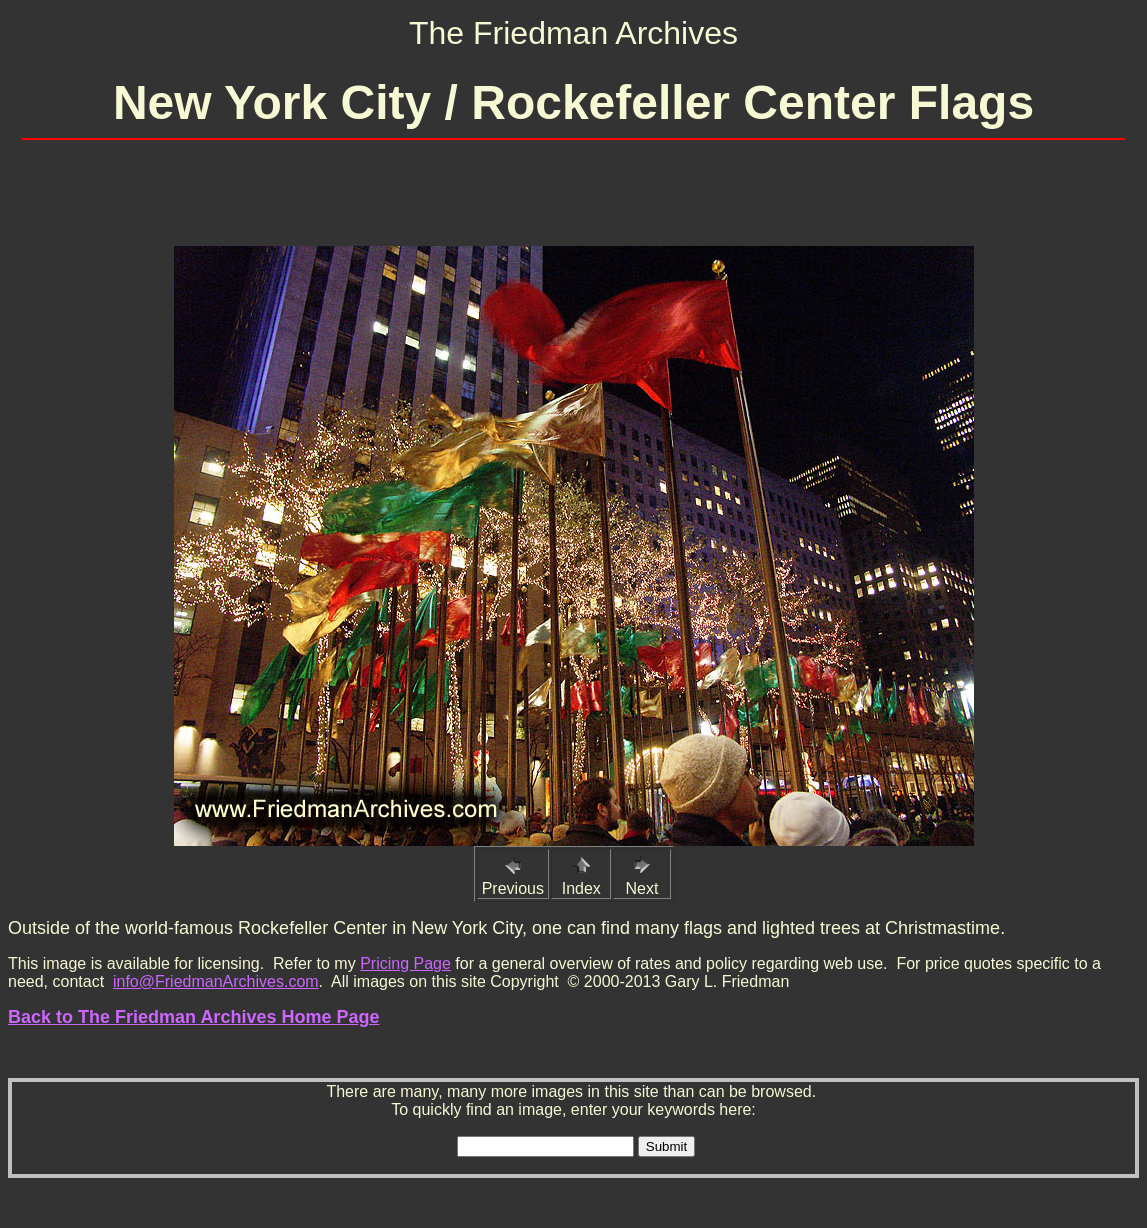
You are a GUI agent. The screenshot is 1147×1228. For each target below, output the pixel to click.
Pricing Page (405, 963)
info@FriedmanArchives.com (216, 981)
